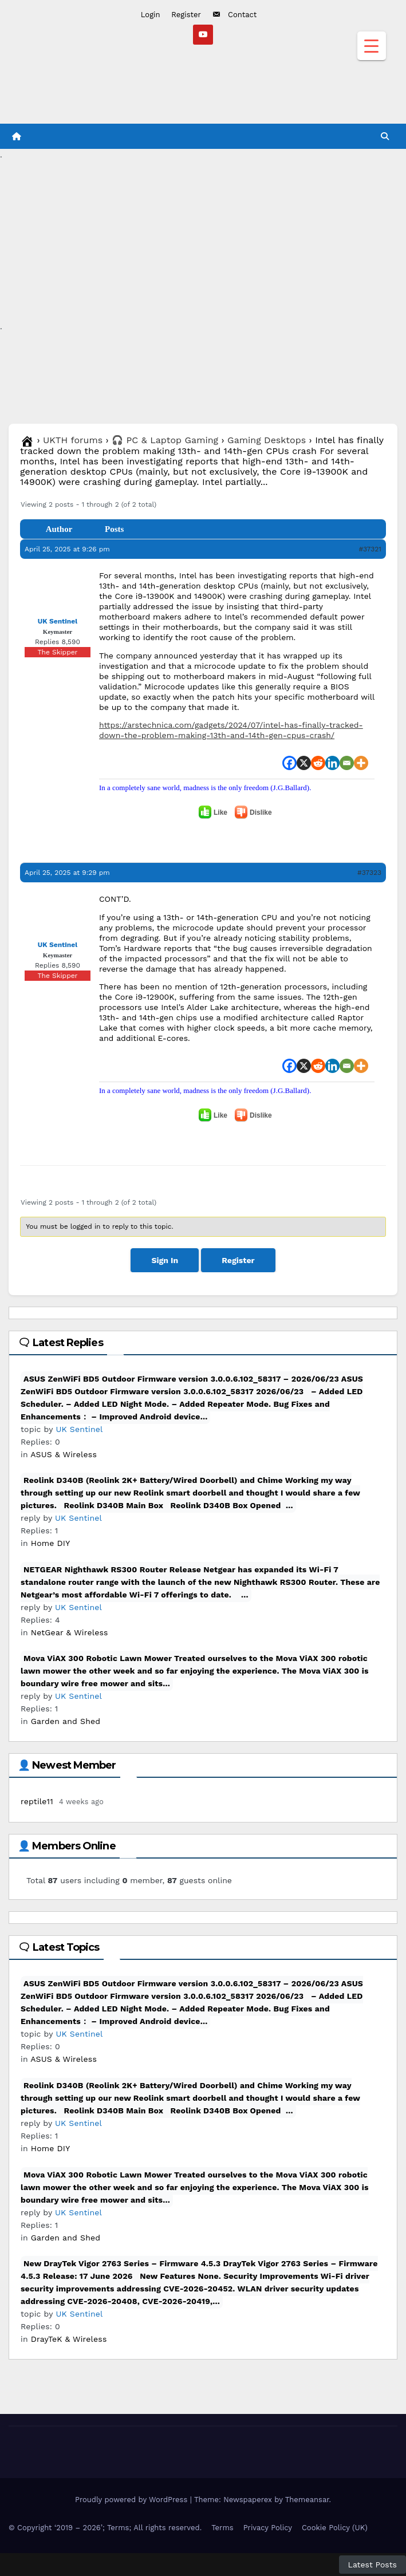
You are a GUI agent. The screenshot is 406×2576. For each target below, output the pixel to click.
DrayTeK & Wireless (69, 2339)
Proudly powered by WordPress (132, 2499)
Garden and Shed (65, 1721)
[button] (385, 136)
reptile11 (37, 1801)
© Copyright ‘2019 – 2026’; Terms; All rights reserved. (105, 2527)
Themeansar (307, 2499)
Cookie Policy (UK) (335, 2527)
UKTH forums (73, 440)
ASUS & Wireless (63, 1454)
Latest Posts (372, 2564)
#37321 (369, 549)
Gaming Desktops (266, 440)
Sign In (164, 1260)
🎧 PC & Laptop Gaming (165, 440)
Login (150, 14)
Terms (222, 2527)
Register (185, 14)
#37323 (369, 873)
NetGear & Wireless (69, 1632)
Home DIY (50, 1543)
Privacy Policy (267, 2527)
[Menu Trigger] (371, 45)
